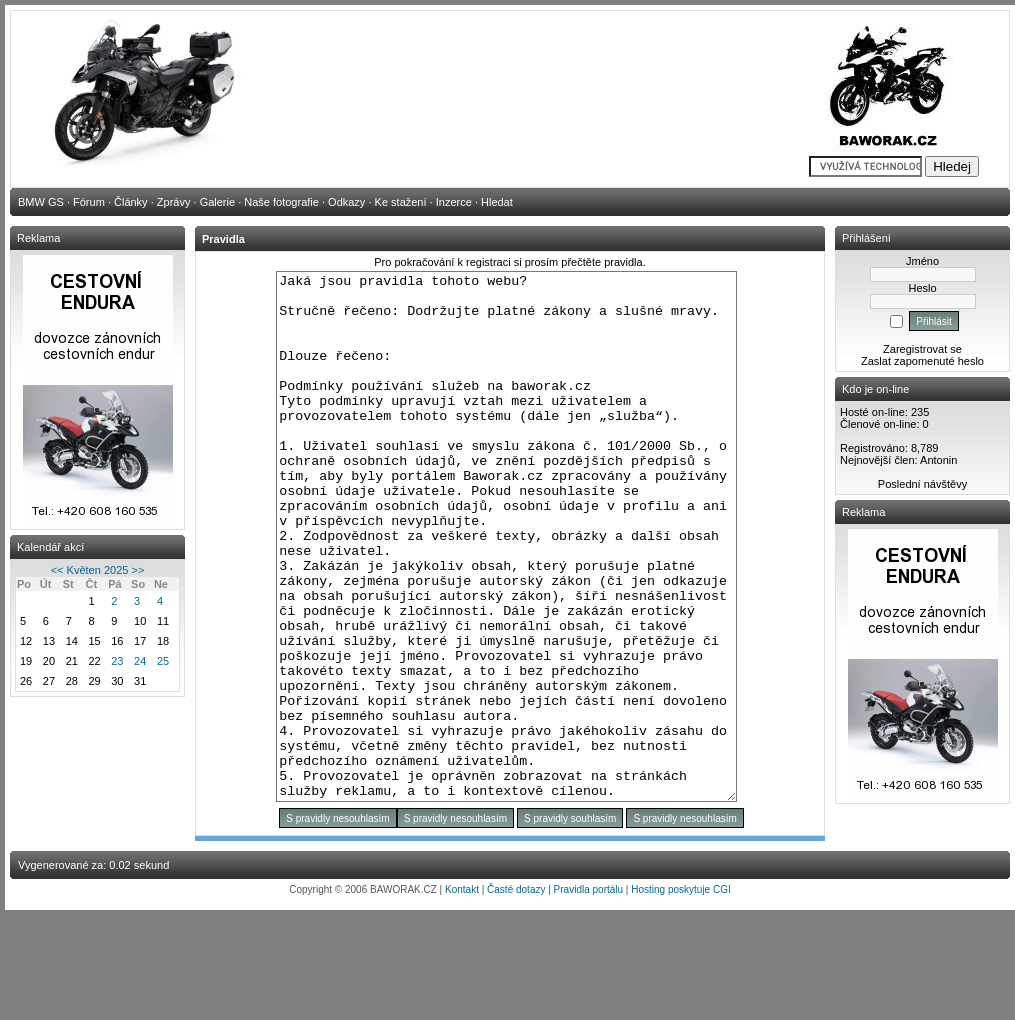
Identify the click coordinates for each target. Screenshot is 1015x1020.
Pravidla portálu (588, 994)
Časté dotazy (516, 994)
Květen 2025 (98, 570)
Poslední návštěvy (922, 484)
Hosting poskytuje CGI (681, 994)
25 (163, 661)
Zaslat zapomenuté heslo (922, 361)
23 (117, 661)
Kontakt (462, 994)
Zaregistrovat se (922, 349)
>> (137, 570)
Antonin (938, 460)
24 (140, 661)
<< (57, 570)
